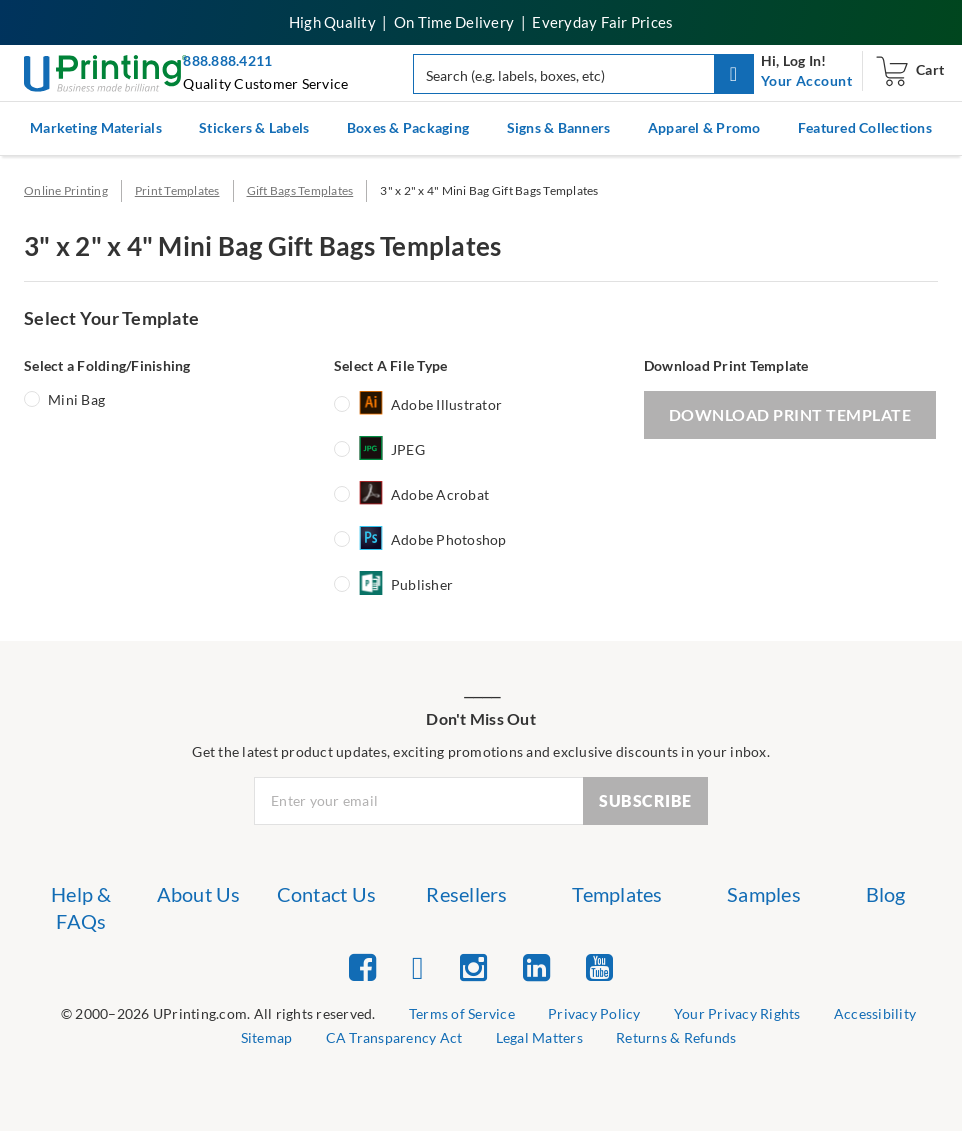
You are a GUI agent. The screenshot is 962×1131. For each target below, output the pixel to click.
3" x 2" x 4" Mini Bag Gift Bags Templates (489, 190)
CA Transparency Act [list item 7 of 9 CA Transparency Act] (394, 1037)
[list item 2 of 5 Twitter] (418, 966)
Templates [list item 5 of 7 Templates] (617, 894)
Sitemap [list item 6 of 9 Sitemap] (267, 1037)
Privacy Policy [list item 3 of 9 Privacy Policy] (594, 1013)
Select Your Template (111, 318)
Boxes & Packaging (408, 127)
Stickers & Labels (254, 127)
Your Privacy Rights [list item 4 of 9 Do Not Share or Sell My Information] (737, 1013)
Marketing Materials (96, 127)
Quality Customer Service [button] (265, 83)
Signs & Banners (559, 127)
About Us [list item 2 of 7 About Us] (199, 894)
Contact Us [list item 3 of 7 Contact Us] (327, 894)
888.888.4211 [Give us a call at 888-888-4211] (227, 60)
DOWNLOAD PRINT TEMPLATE (790, 414)
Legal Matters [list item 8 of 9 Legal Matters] (539, 1037)
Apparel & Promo (704, 127)
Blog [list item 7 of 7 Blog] (886, 894)
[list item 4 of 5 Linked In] (536, 966)
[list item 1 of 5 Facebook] (362, 966)
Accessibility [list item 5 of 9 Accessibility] (875, 1013)
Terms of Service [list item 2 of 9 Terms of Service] (462, 1013)
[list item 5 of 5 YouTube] (599, 966)
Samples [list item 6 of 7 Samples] (764, 894)
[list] (218, 1014)
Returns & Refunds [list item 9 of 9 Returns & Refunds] (676, 1037)
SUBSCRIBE (645, 800)
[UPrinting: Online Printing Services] (105, 71)
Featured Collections (865, 127)
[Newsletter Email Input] (419, 801)
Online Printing (66, 190)
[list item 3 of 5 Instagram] (473, 966)
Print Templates (177, 190)
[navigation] (806, 81)
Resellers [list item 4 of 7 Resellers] (466, 894)
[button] (734, 74)
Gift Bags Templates (300, 190)
